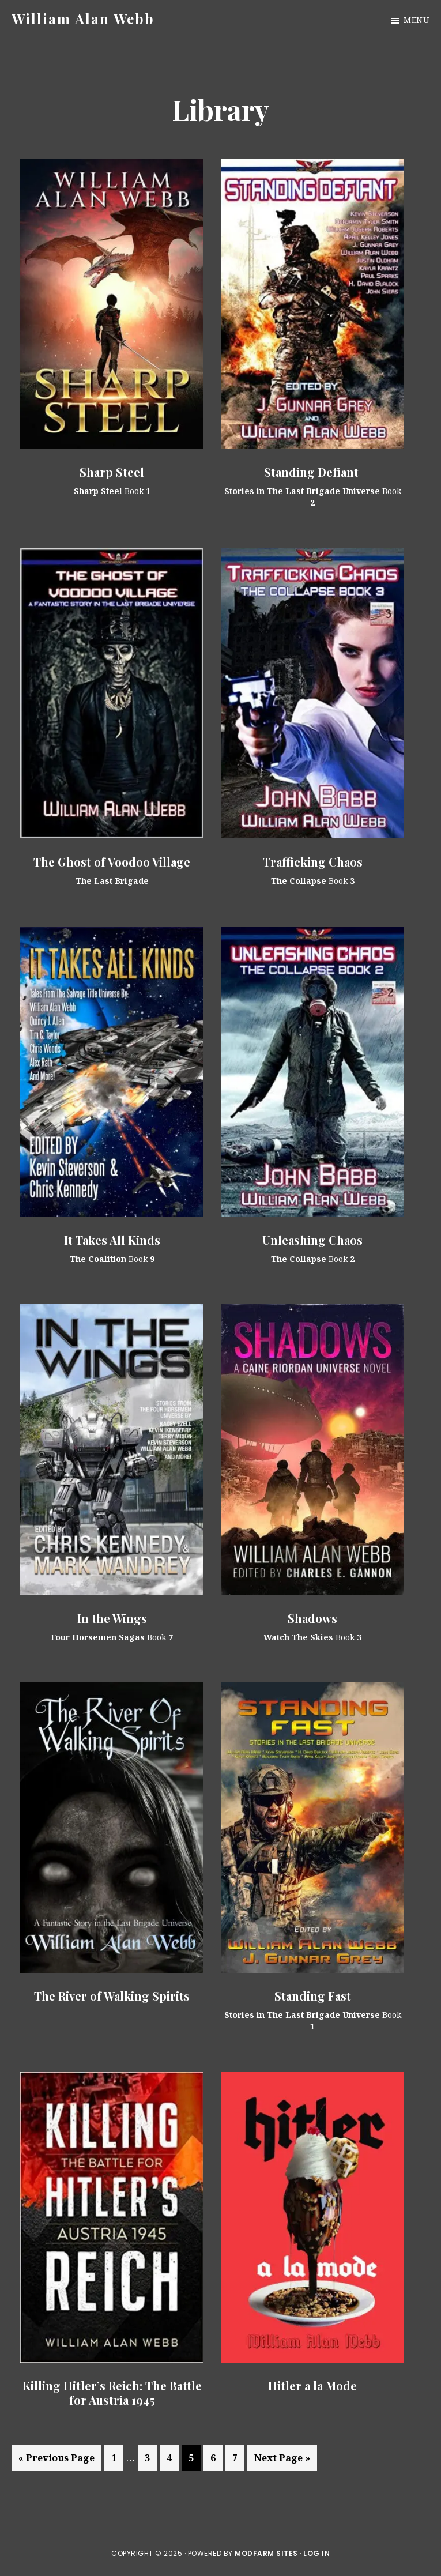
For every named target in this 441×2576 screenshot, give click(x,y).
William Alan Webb (83, 18)
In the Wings (112, 1618)
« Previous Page (56, 2460)
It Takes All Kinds (112, 1240)
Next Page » (282, 2460)
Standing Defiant (312, 472)
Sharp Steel (112, 472)
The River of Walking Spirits (112, 1995)
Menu (416, 19)
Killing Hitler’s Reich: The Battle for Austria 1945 (112, 2393)
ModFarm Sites (266, 2553)
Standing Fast (312, 1995)
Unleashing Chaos (312, 1240)
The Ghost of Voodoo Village (111, 861)
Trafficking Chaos (313, 861)
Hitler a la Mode (312, 2385)
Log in (316, 2553)
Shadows (312, 1618)
